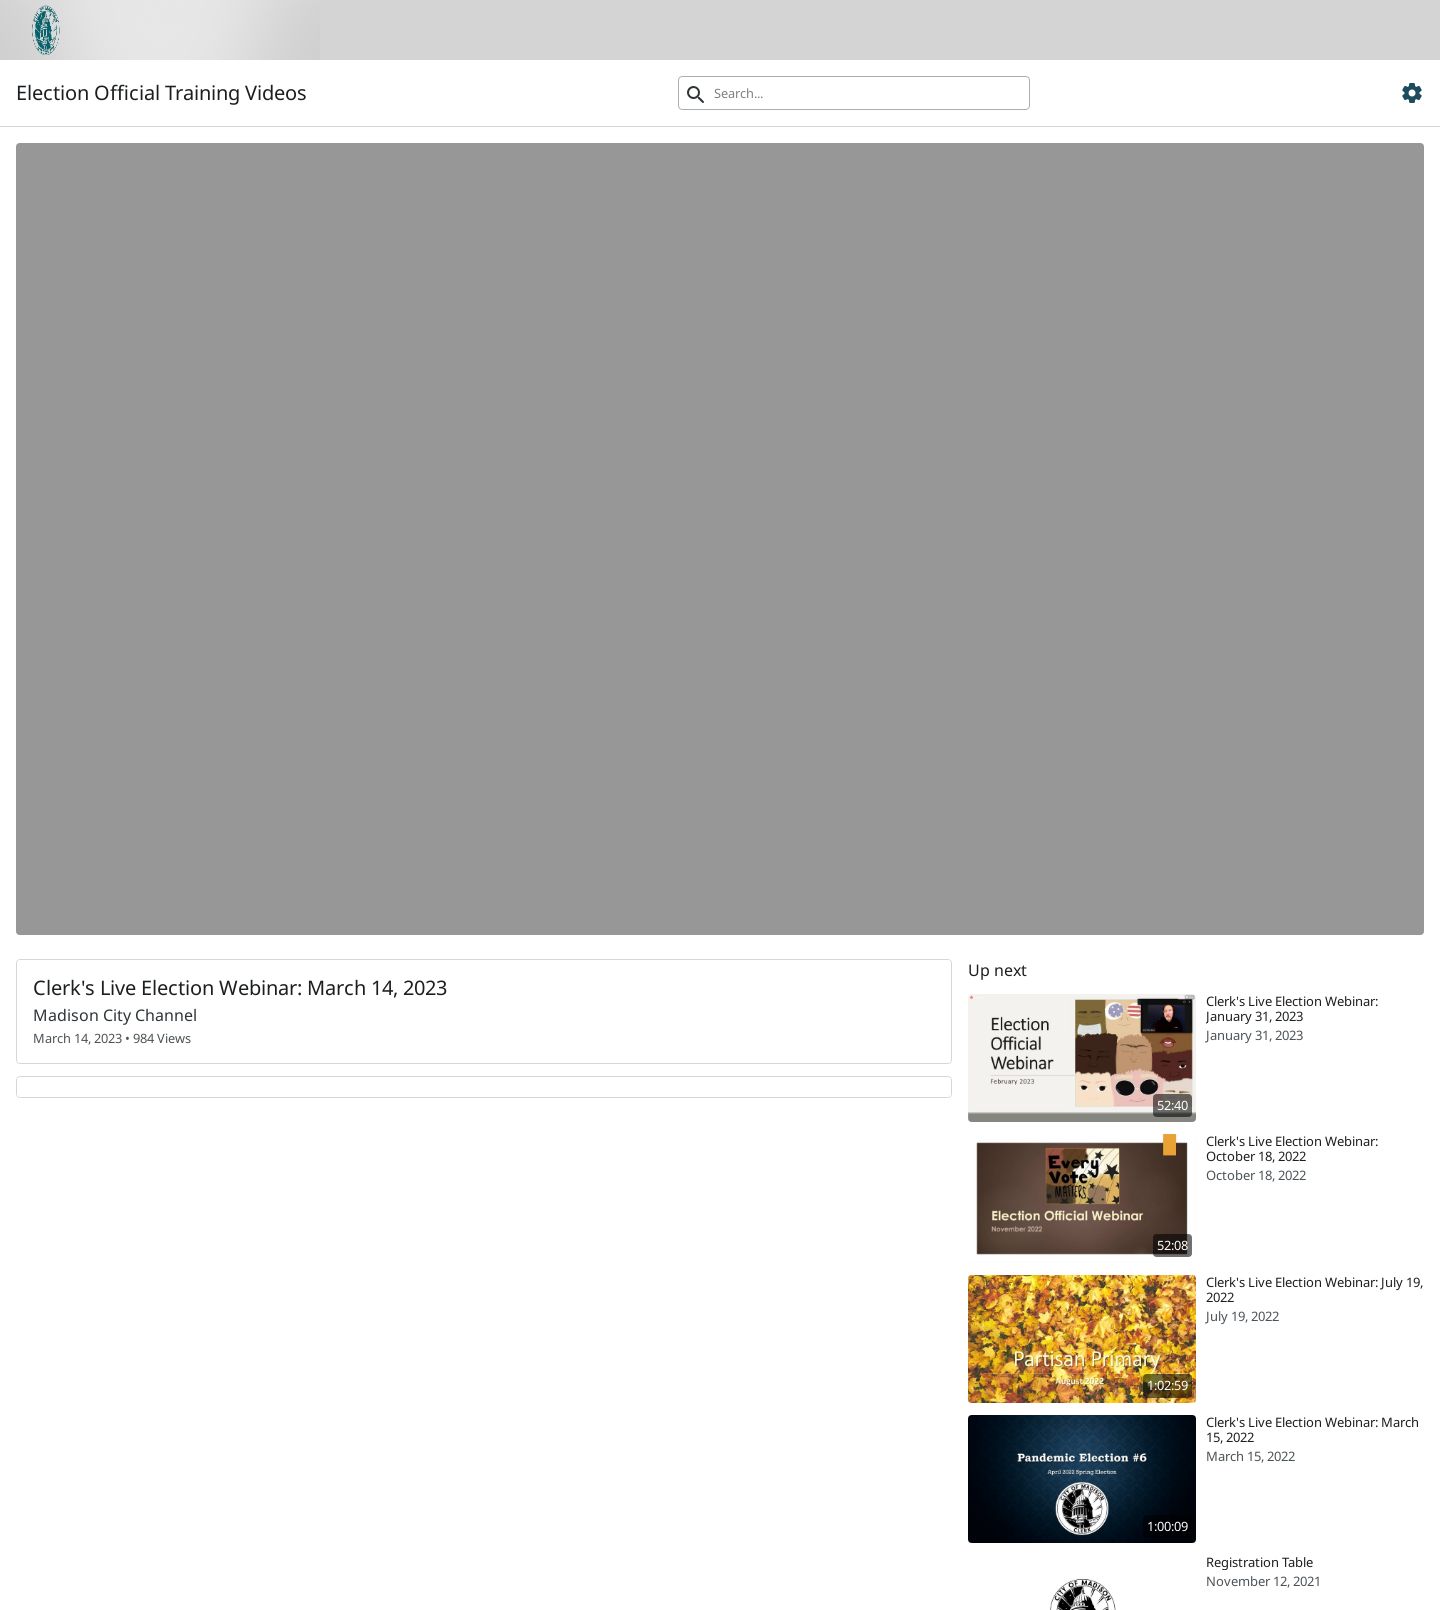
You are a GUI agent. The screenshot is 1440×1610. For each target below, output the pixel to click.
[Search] (854, 93)
